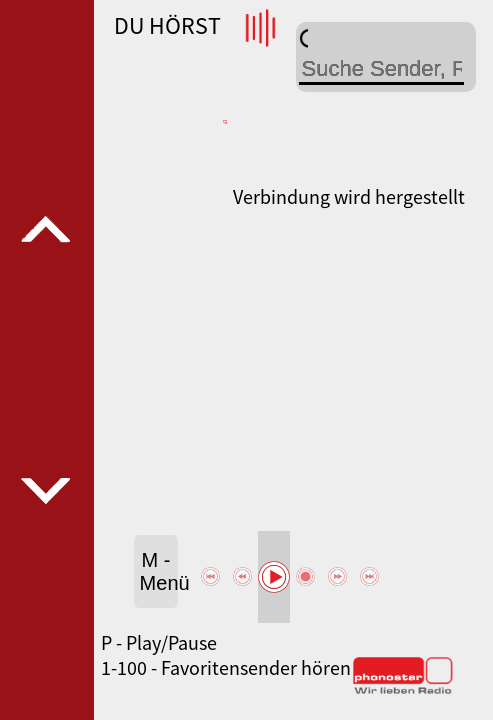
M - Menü (159, 571)
